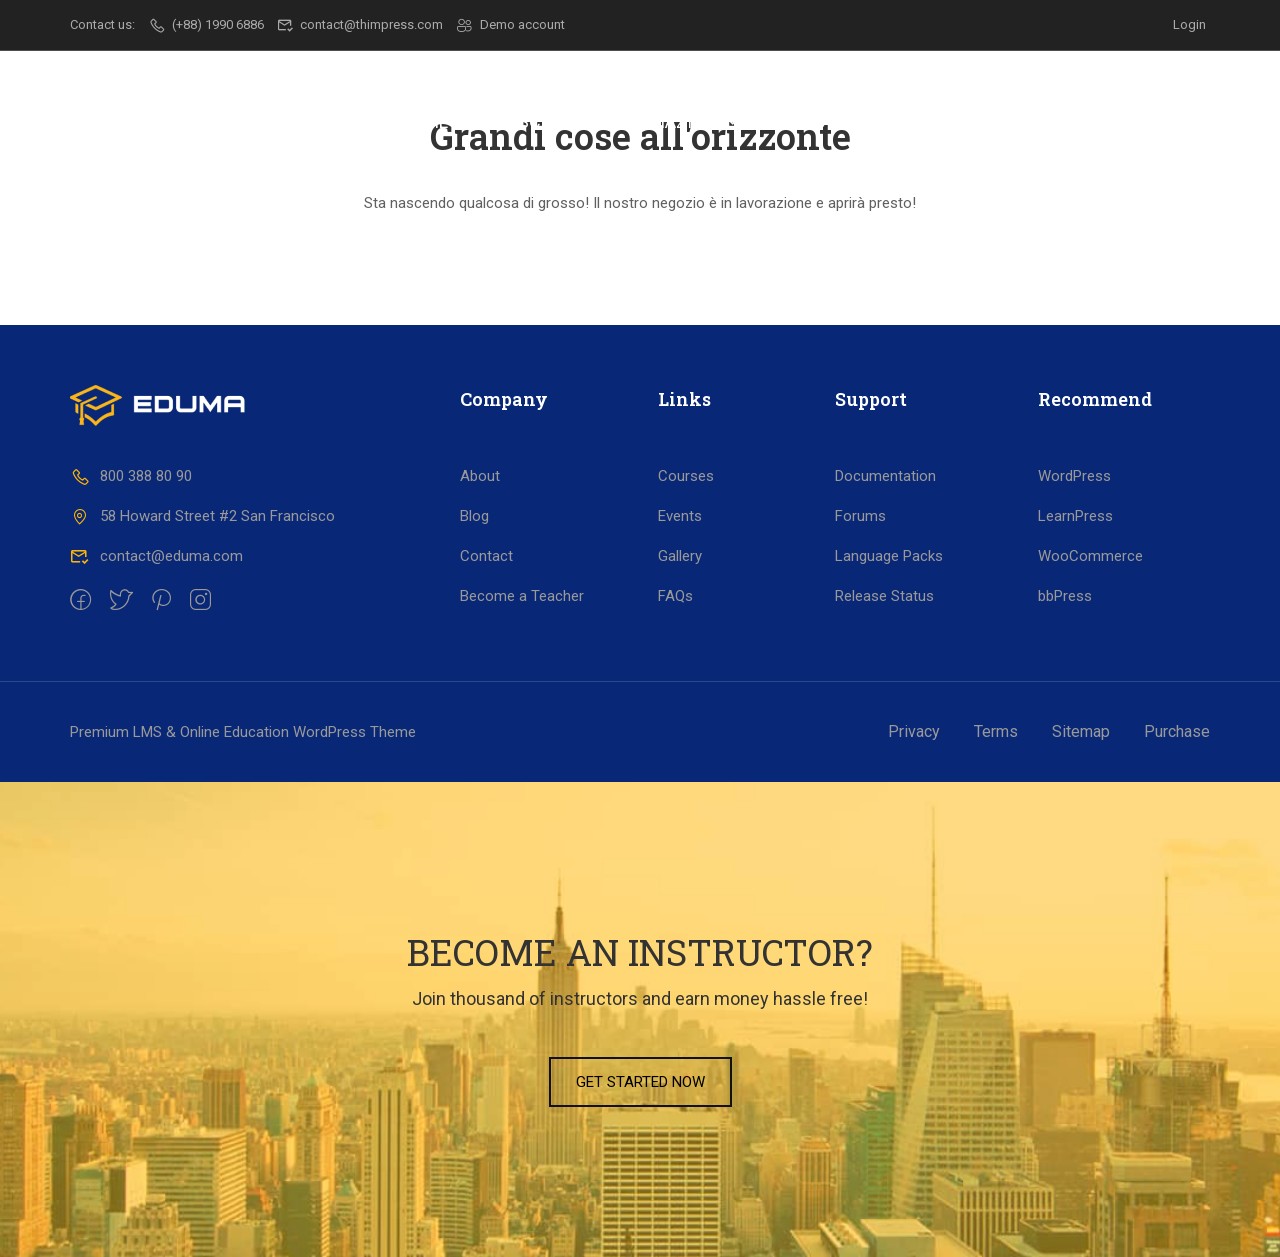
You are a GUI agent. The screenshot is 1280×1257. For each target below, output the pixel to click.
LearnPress (1075, 516)
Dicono (1009, 121)
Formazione (672, 121)
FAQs (675, 596)
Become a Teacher (522, 596)
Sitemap (1081, 731)
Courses (686, 476)
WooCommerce (1090, 556)
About (480, 476)
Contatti (1118, 121)
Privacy (914, 731)
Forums (860, 516)
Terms (996, 731)
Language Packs (889, 556)
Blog (474, 516)
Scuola (551, 121)
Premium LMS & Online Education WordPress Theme (243, 732)
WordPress (1074, 476)
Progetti (901, 121)
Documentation (885, 476)
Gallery (680, 556)
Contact (486, 556)
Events (680, 516)
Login (1189, 24)
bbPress (1065, 596)
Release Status (884, 596)
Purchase (1177, 731)
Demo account (510, 24)
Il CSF (459, 121)
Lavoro (793, 121)
